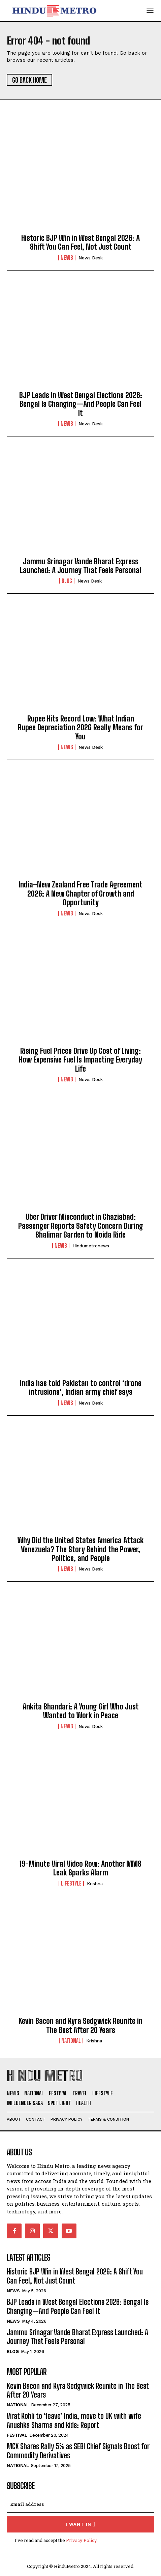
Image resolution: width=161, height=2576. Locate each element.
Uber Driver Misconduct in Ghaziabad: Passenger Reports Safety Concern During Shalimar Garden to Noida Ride (80, 1225)
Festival (17, 2435)
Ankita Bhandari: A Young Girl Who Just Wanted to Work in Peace (81, 1711)
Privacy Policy (81, 2540)
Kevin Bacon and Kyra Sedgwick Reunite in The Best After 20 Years (80, 2025)
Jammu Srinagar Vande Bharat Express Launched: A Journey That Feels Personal (80, 566)
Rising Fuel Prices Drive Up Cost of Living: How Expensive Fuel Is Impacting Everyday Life (80, 1059)
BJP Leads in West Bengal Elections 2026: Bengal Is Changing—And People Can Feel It (80, 404)
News (67, 257)
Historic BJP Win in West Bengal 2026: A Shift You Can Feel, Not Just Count (80, 242)
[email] (80, 2504)
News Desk (90, 257)
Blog (67, 581)
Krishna (95, 1883)
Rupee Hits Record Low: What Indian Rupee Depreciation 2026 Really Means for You (80, 727)
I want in (81, 2524)
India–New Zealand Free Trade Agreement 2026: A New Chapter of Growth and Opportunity (80, 893)
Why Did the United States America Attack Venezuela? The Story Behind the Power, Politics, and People (80, 1549)
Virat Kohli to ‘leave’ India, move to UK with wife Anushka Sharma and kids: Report (74, 2420)
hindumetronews (90, 1245)
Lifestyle (71, 1883)
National (71, 2040)
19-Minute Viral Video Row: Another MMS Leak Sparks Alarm (80, 1868)
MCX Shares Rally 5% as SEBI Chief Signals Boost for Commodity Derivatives (78, 2451)
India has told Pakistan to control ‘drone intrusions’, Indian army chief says (80, 1387)
